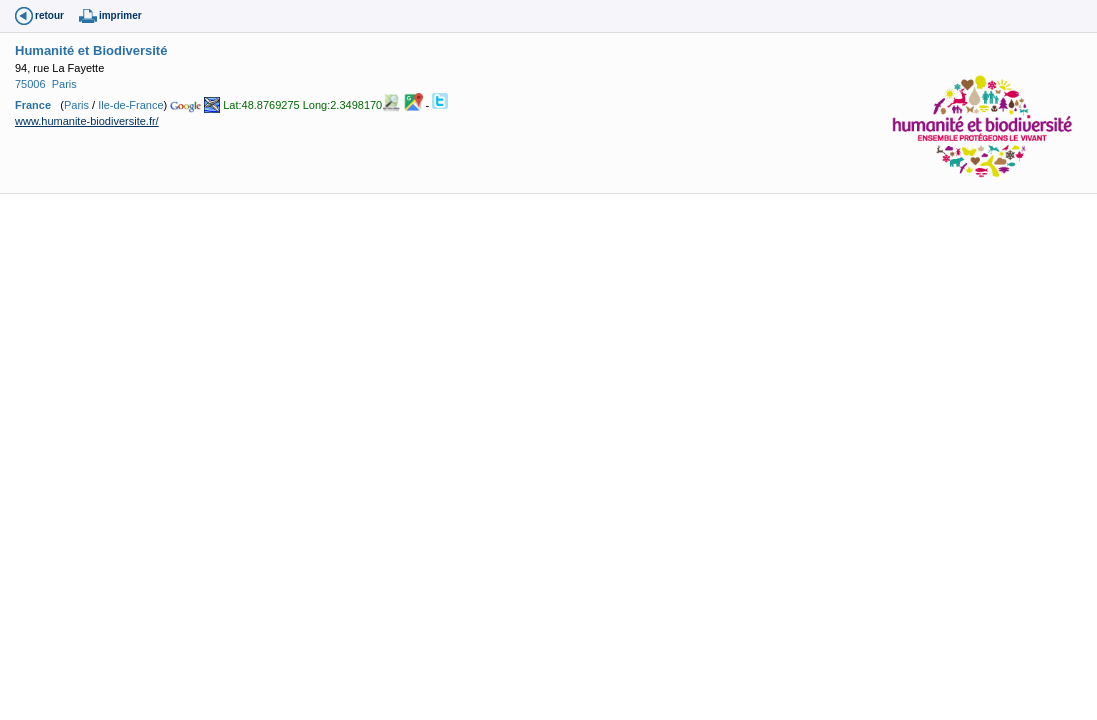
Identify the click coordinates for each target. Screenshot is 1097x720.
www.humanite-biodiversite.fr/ (87, 121)
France (33, 105)
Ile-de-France (130, 105)
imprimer (120, 15)
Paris (64, 84)
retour (49, 15)
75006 (30, 84)
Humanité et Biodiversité (91, 50)
